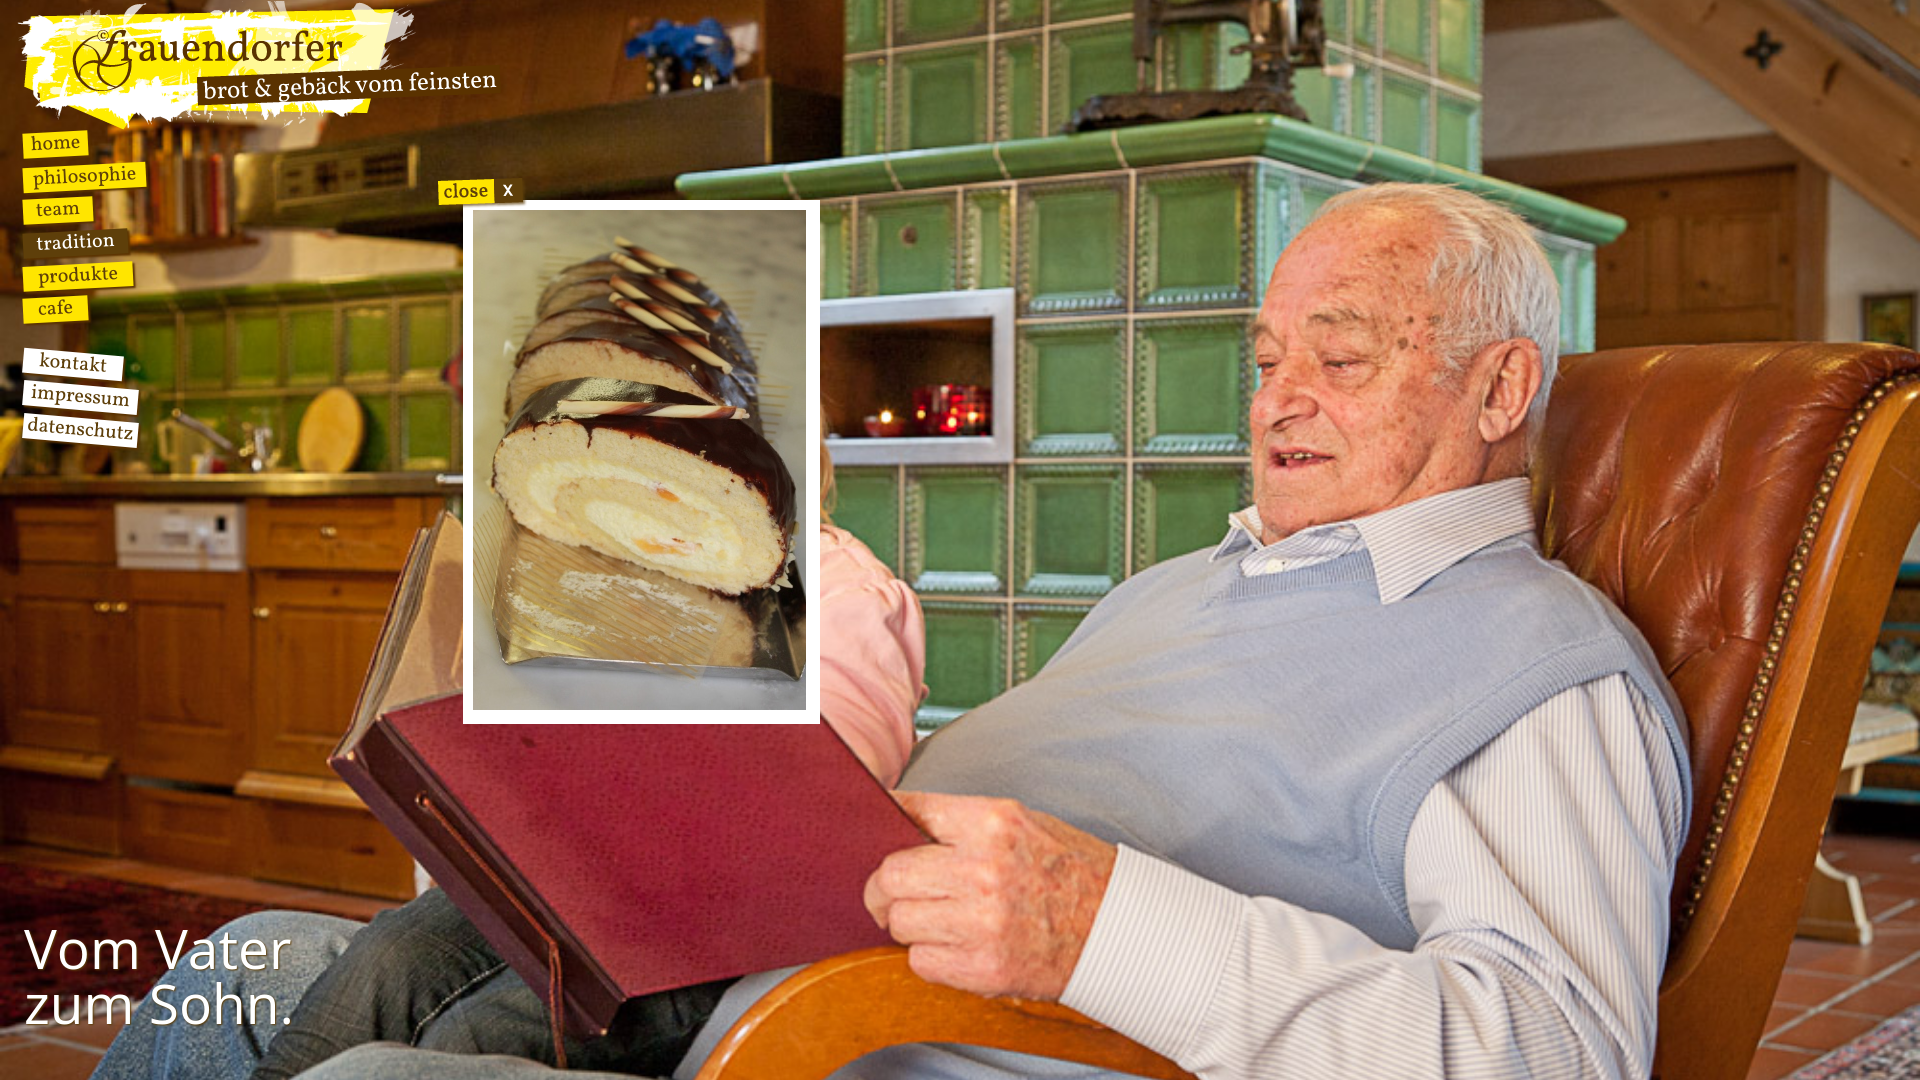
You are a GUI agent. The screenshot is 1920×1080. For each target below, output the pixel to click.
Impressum (80, 397)
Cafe (55, 309)
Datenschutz (80, 430)
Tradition (76, 243)
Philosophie (84, 177)
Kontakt (73, 364)
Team (57, 210)
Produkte (78, 276)
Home (55, 144)
